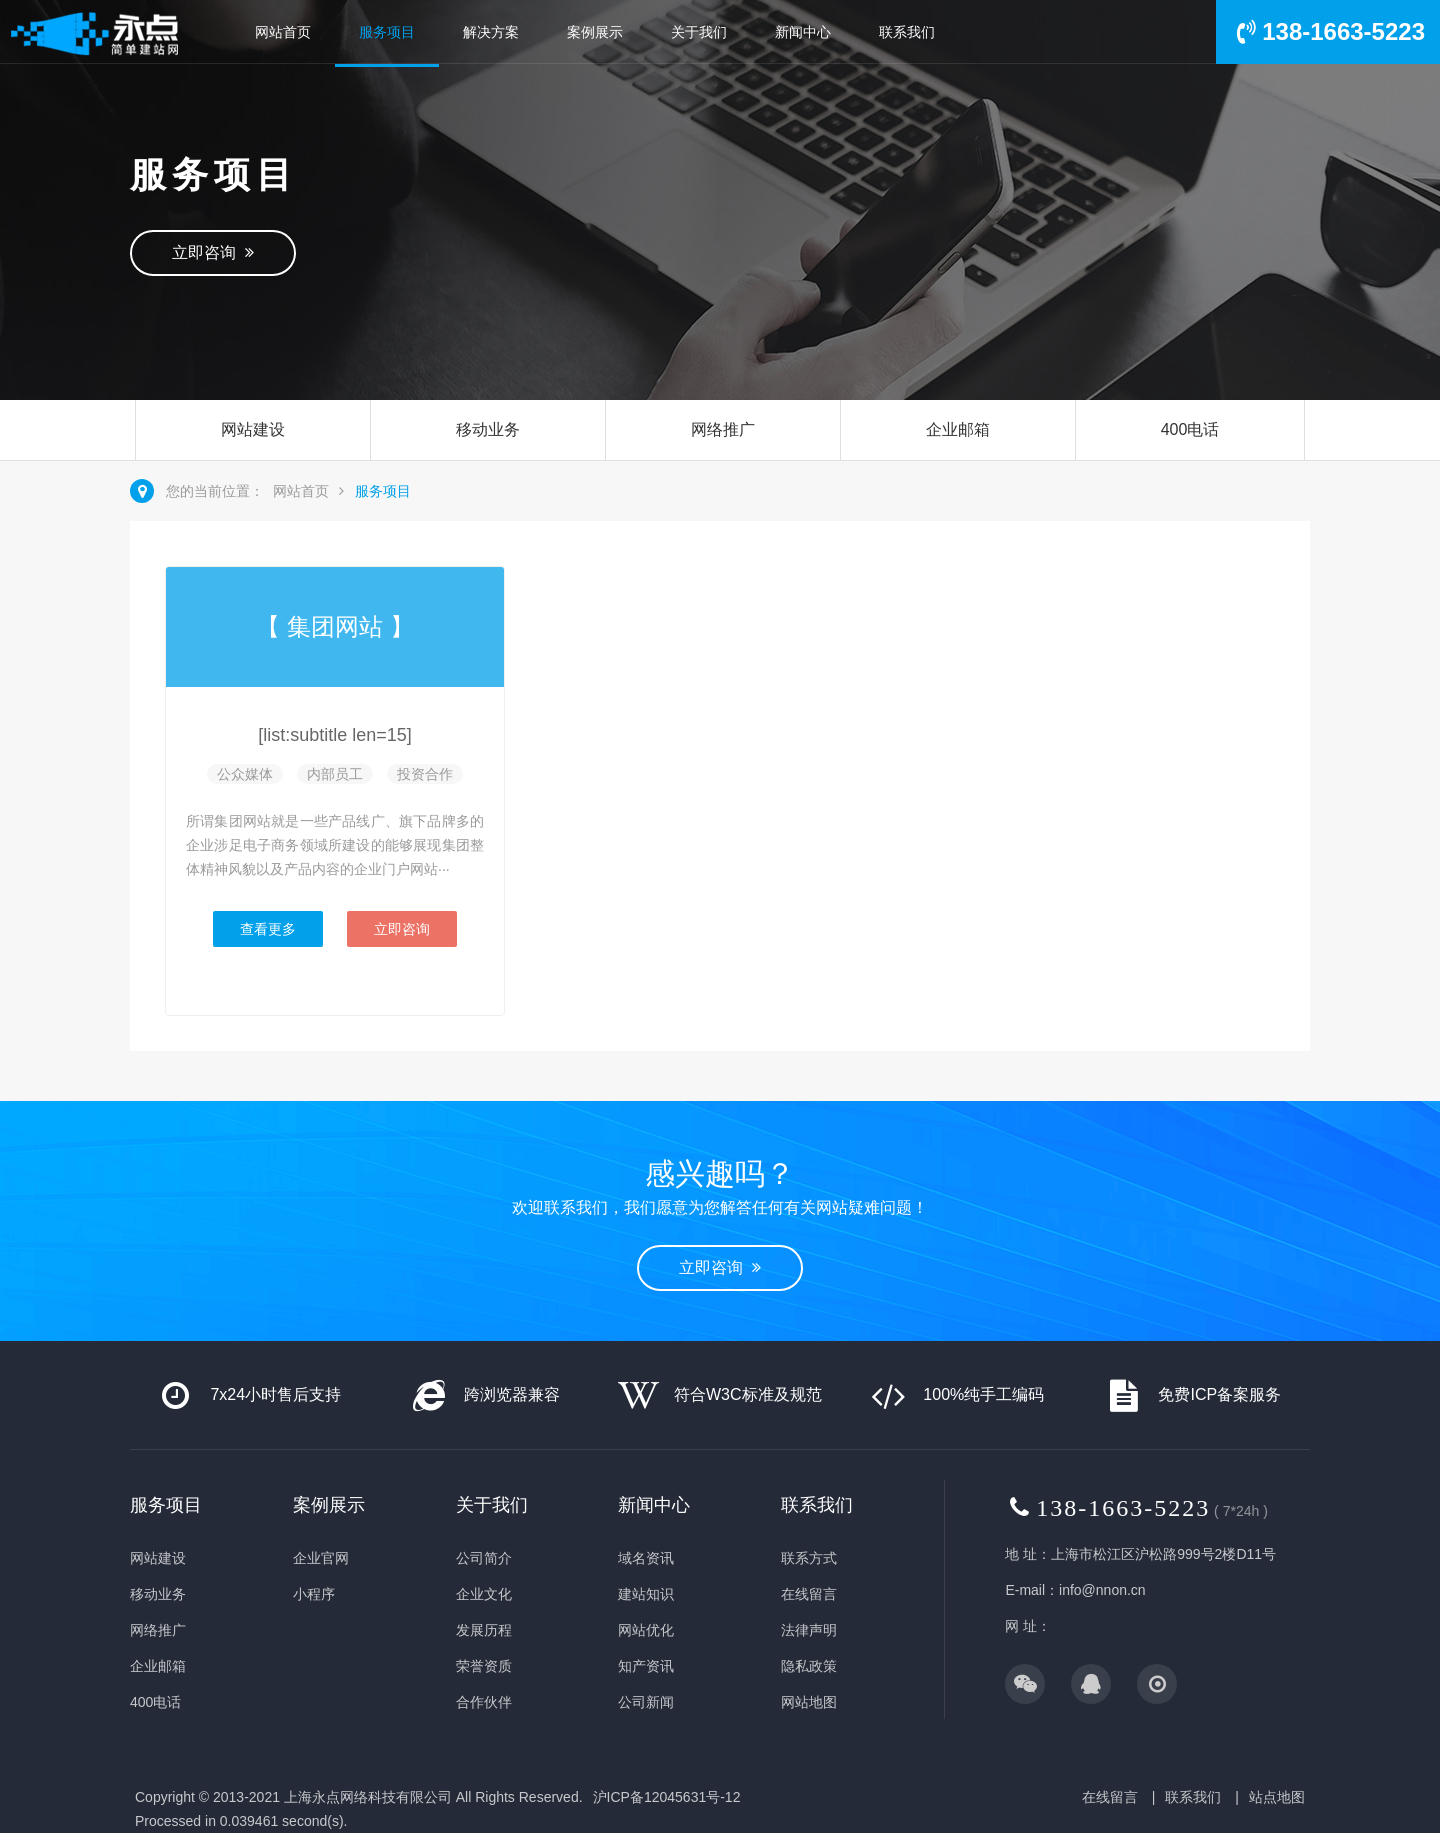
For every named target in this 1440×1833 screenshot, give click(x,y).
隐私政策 (809, 1666)
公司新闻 (646, 1702)
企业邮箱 (958, 429)
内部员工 (335, 774)
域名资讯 (646, 1558)
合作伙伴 (484, 1702)
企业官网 (321, 1558)
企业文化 (484, 1594)
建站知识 (646, 1594)
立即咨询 (213, 252)
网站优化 (646, 1630)
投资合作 (425, 774)
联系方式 (809, 1558)
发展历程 (484, 1630)
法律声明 (809, 1630)
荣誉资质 (484, 1666)
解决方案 (491, 32)
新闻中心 (803, 32)
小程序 (314, 1594)
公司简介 (484, 1558)
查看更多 (268, 929)
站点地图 (1277, 1797)
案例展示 (595, 32)
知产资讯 (646, 1666)
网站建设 (253, 429)
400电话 (1190, 429)
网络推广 (723, 429)
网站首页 (283, 32)
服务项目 (387, 32)
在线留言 (809, 1594)
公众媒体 (245, 774)
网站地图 (809, 1702)
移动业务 (488, 429)
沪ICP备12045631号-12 (667, 1797)
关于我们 (699, 32)
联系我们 (907, 32)
